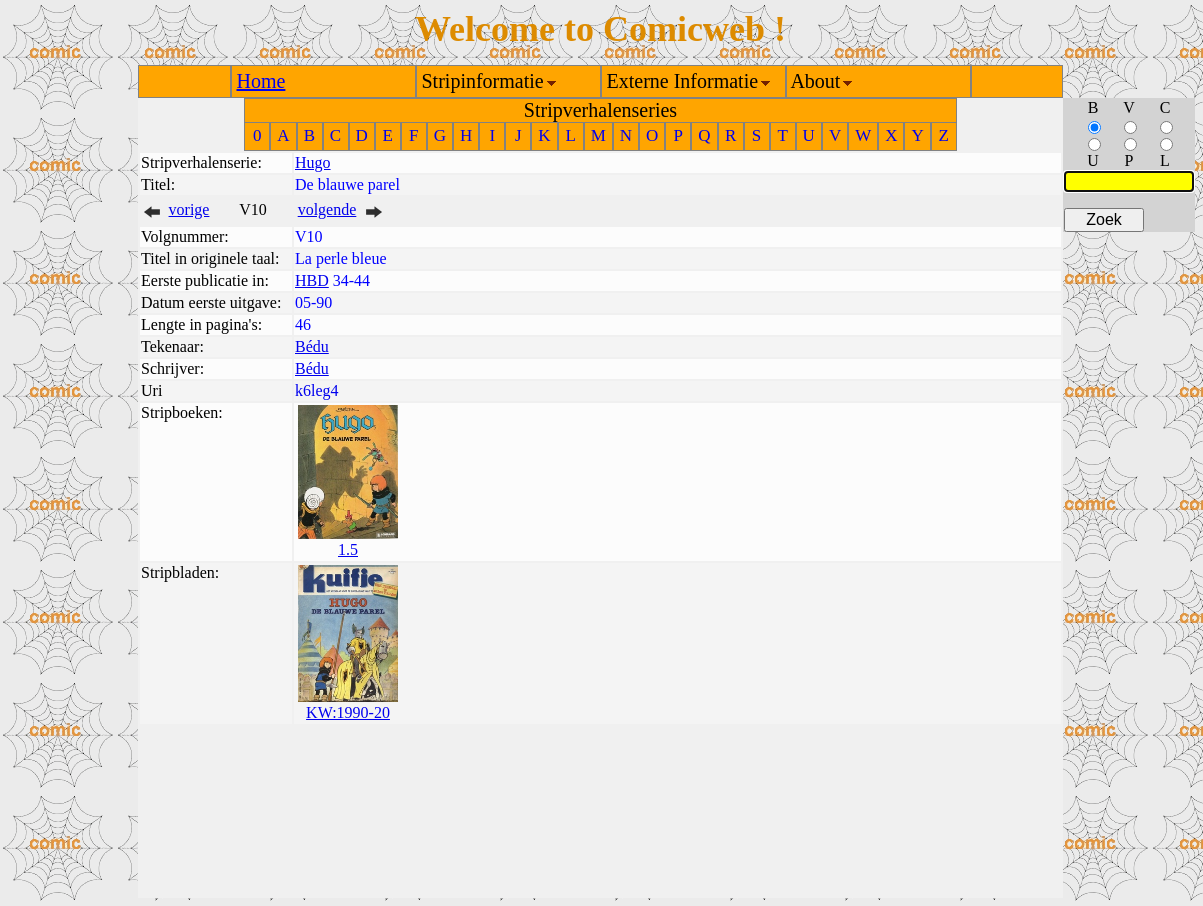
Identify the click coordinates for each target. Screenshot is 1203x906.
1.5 (348, 549)
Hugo (313, 162)
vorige (189, 209)
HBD (312, 280)
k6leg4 (317, 390)
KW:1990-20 (348, 712)
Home (261, 81)
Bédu (312, 346)
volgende (327, 209)
